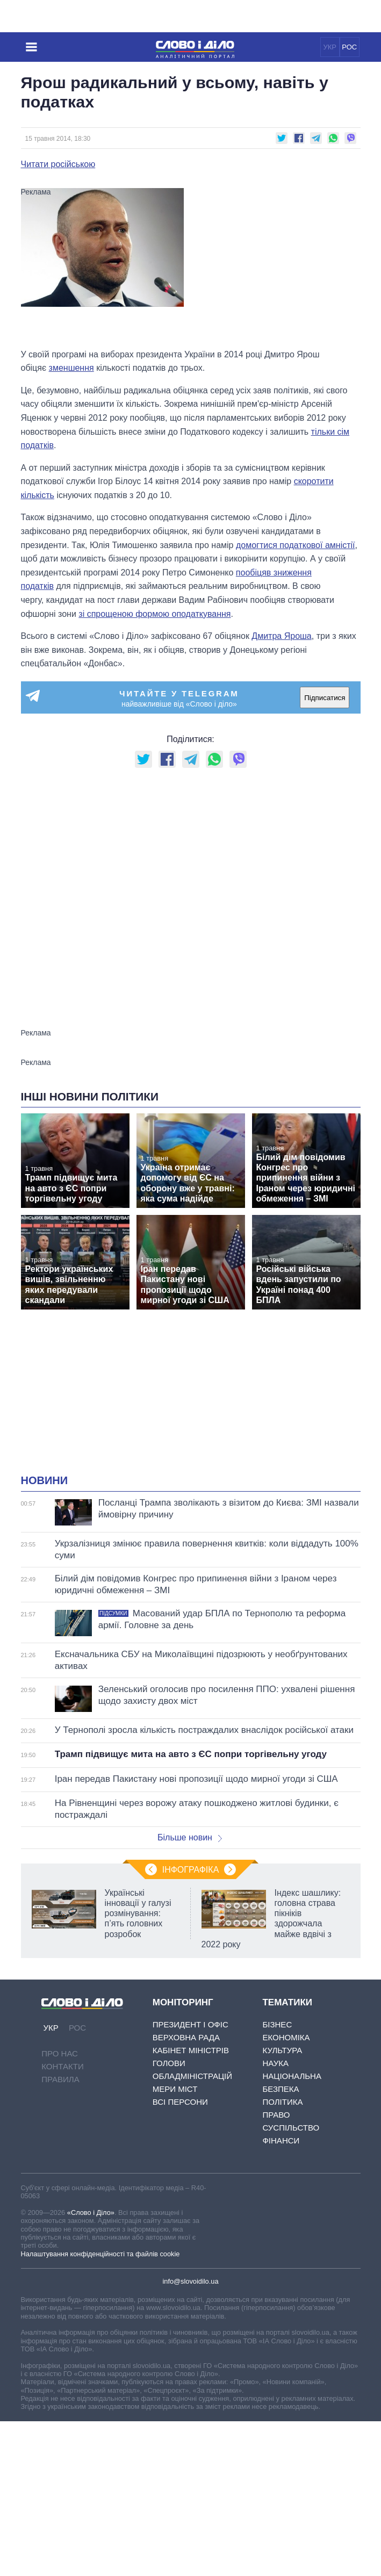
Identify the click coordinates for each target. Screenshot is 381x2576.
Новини (44, 1480)
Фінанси (280, 2140)
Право (276, 2114)
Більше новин (189, 1837)
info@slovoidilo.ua (190, 2281)
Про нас (59, 2053)
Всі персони (180, 2101)
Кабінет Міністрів (191, 2050)
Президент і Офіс (190, 2024)
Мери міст (175, 2088)
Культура (282, 2050)
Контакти (62, 2066)
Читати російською (58, 164)
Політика (282, 2101)
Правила (60, 2079)
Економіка (286, 2037)
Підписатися (324, 698)
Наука (275, 2063)
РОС (349, 47)
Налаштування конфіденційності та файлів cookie (100, 2254)
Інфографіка (190, 1869)
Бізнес (277, 2024)
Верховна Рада (186, 2037)
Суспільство (290, 2127)
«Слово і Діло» (90, 2212)
